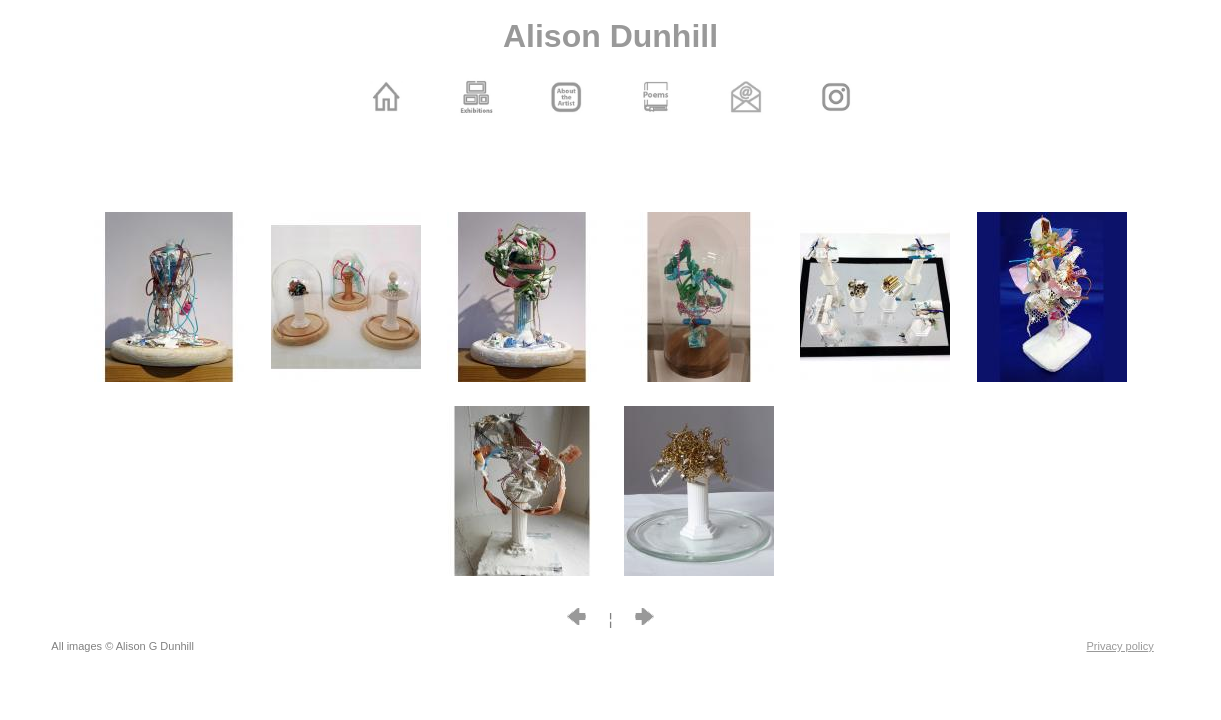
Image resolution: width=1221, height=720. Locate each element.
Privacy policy (1120, 646)
